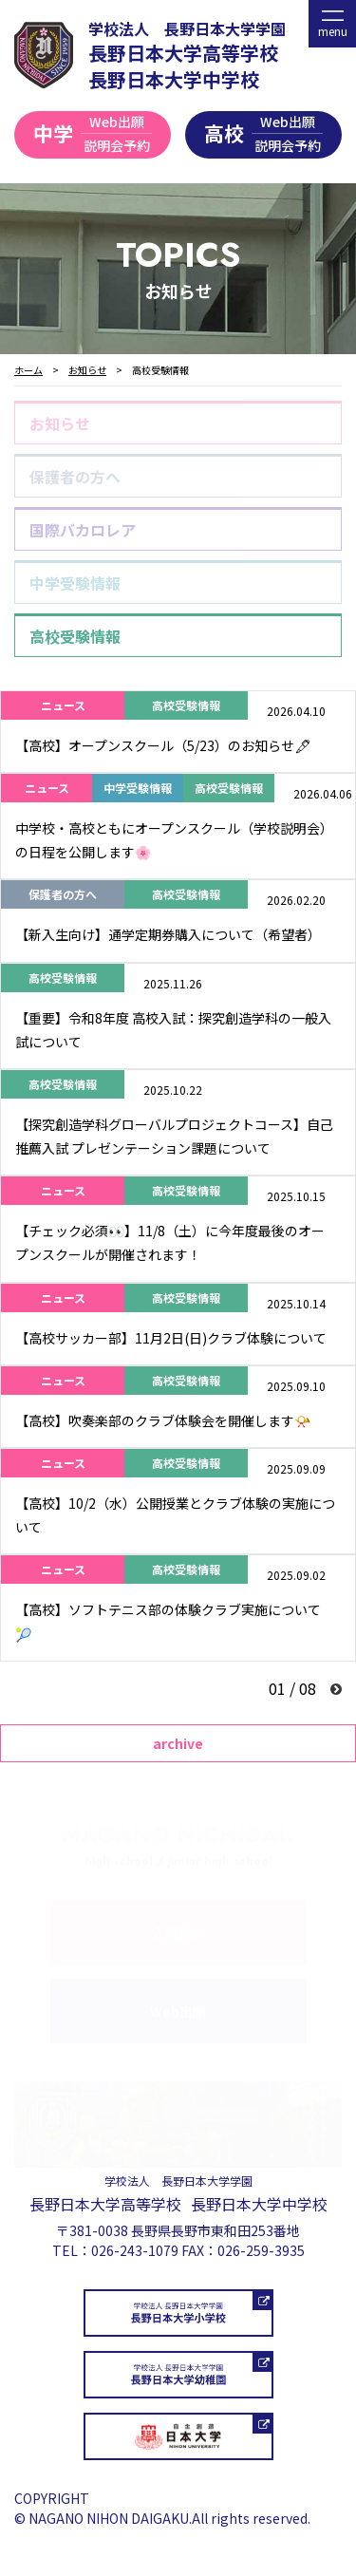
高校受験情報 (75, 636)
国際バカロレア (82, 529)
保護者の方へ (75, 476)
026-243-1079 (134, 2250)
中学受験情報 (75, 583)
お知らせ (59, 423)
